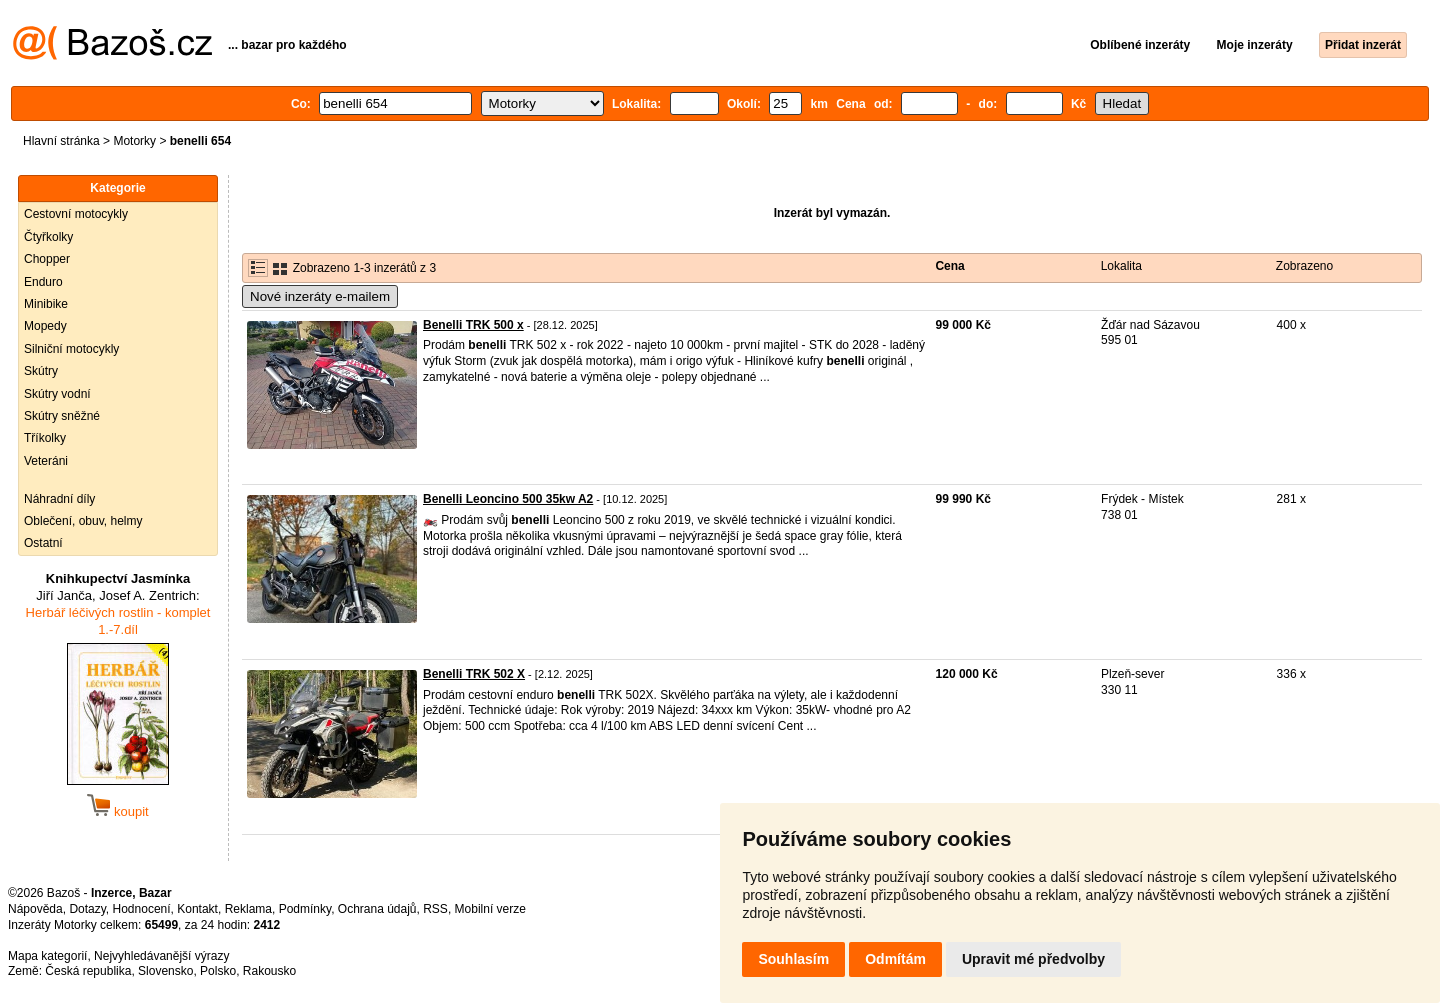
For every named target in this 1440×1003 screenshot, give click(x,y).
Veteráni (46, 461)
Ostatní (43, 543)
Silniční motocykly (71, 349)
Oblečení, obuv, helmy (83, 521)
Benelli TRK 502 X (474, 674)
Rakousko (269, 971)
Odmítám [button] (895, 959)
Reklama (248, 909)
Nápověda (35, 909)
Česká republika (88, 971)
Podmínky (305, 909)
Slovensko (165, 971)
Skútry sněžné (62, 416)
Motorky (134, 141)
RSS (435, 909)
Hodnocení (142, 909)
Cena (949, 266)
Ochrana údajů (377, 909)
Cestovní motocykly (76, 214)
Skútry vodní (57, 394)
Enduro (43, 282)
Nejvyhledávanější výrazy (161, 956)
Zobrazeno (1304, 266)
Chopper (47, 259)
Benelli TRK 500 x (473, 325)
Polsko (218, 971)
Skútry (41, 371)
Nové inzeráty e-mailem (320, 296)
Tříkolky (45, 438)
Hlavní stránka (61, 141)
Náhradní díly (59, 499)
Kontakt (197, 909)
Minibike (46, 304)
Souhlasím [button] (793, 959)
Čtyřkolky (48, 237)
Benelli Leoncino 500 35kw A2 (508, 499)
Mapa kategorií (47, 956)
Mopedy (45, 326)
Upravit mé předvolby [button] (1033, 959)
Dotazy (87, 909)
